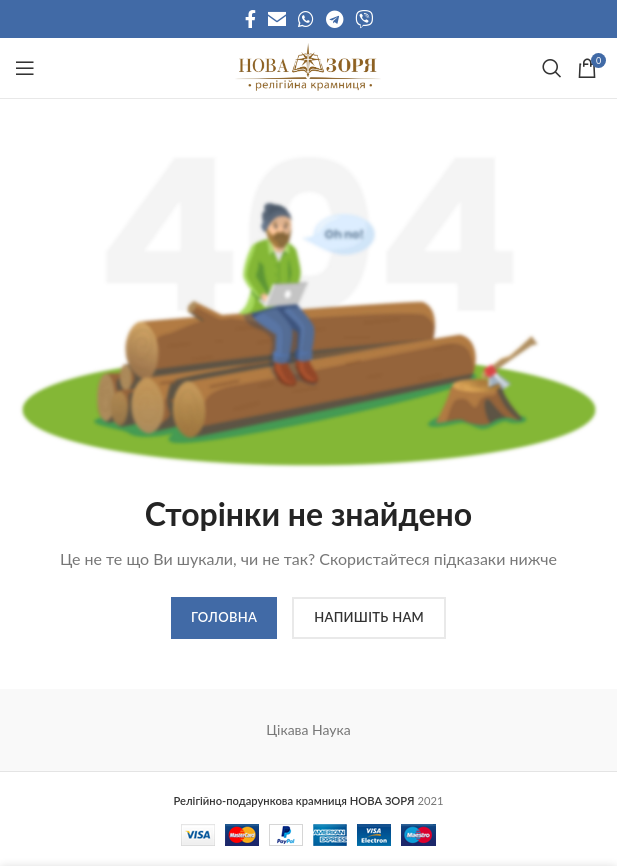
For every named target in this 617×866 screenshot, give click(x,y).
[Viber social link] (364, 19)
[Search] (549, 68)
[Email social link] (277, 19)
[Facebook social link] (250, 19)
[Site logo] (308, 66)
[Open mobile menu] (25, 68)
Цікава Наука (308, 729)
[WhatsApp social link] (306, 19)
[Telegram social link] (334, 19)
